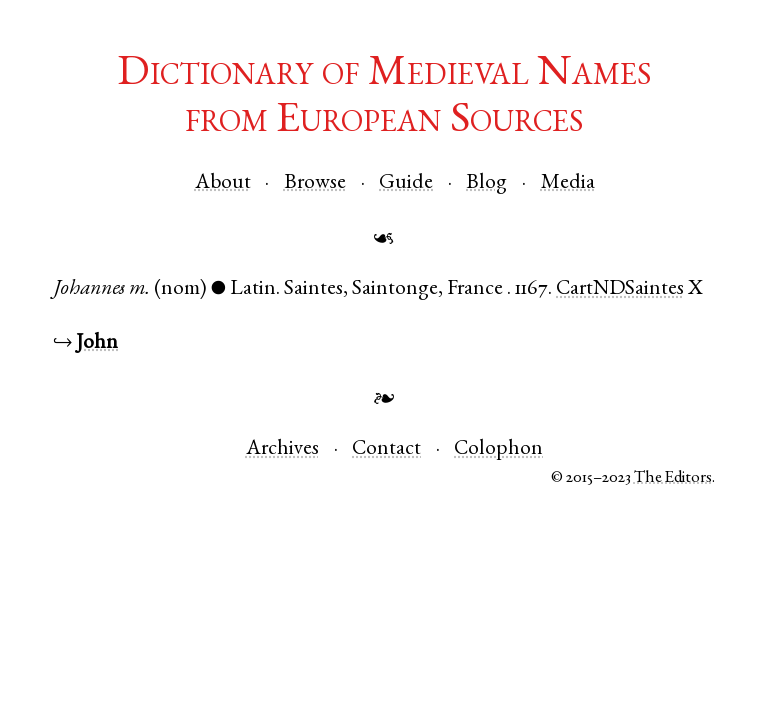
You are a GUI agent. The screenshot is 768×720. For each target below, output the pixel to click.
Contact (386, 449)
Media (568, 183)
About (223, 183)
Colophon (498, 449)
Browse (315, 183)
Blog (486, 183)
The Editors (673, 478)
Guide (406, 183)
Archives (282, 449)
